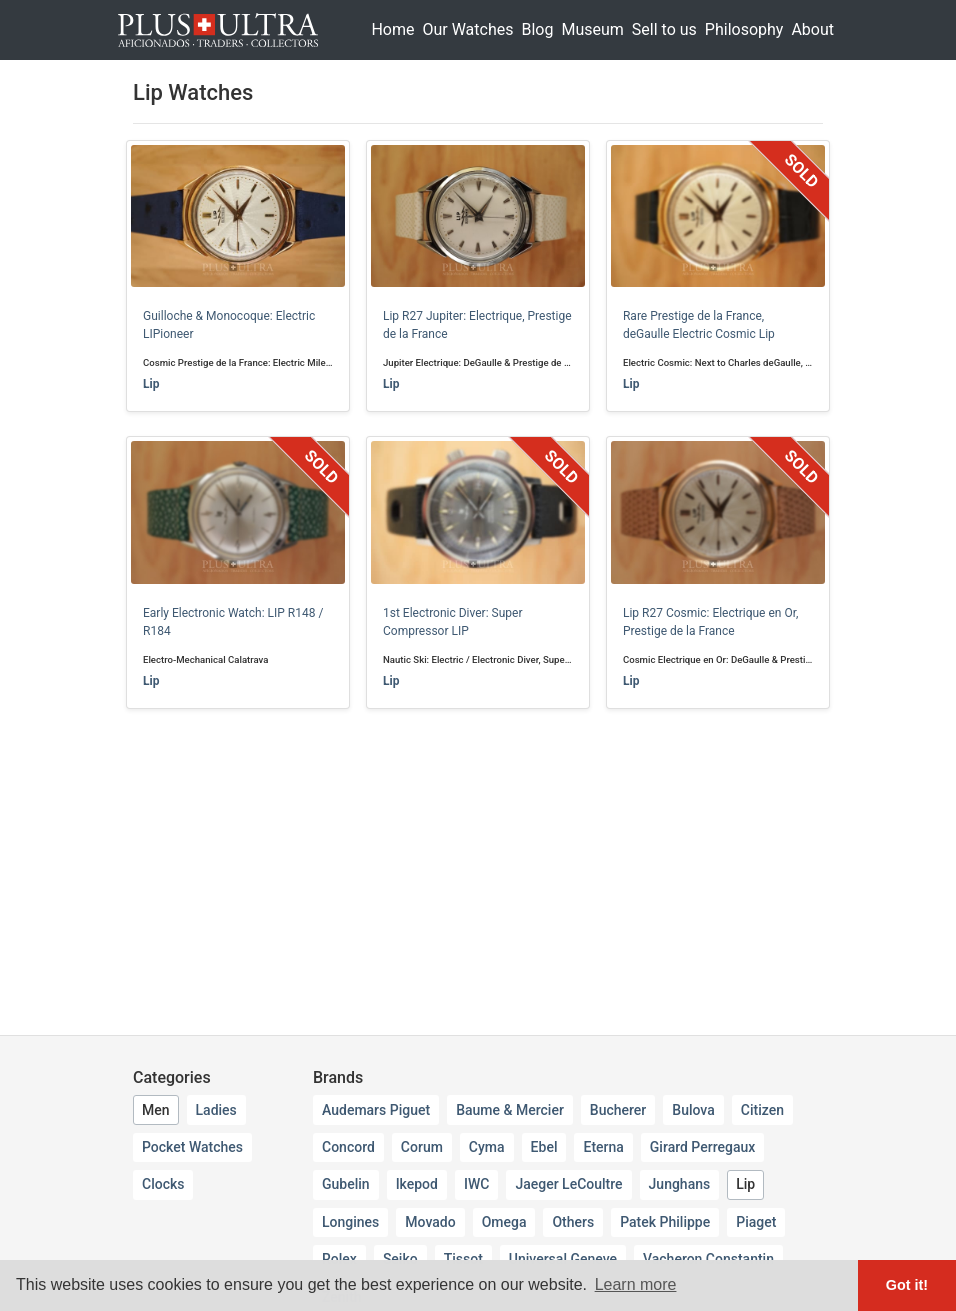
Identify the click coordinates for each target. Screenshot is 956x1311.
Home (392, 29)
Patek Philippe (665, 1222)
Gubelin (346, 1184)
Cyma (487, 1147)
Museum (592, 29)
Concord (348, 1147)
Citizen (762, 1110)
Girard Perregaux (702, 1147)
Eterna (603, 1147)
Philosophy (744, 29)
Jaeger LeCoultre (568, 1184)
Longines (350, 1222)
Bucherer (618, 1110)
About (812, 29)
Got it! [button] (907, 1285)
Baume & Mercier (510, 1110)
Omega (504, 1222)
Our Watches (467, 29)
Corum (422, 1147)
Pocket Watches (192, 1147)
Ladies (216, 1110)
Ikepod (417, 1184)
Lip (151, 384)
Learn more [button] (636, 1284)
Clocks (163, 1184)
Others (573, 1222)
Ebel (544, 1147)
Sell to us (664, 29)
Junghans (680, 1184)
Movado (430, 1222)
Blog (537, 29)
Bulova (693, 1110)
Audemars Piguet (376, 1110)
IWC (476, 1184)
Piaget (756, 1222)
